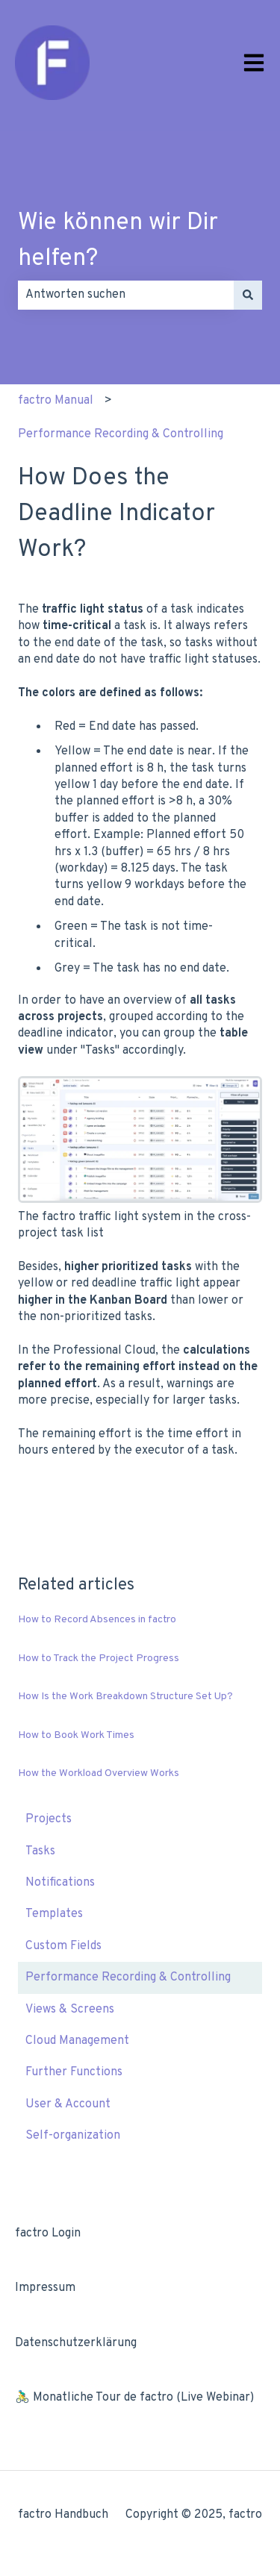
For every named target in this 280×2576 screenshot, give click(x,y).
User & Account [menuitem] (68, 2104)
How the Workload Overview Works (98, 1773)
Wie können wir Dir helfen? (118, 241)
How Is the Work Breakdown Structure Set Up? (125, 1696)
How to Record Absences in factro (97, 1619)
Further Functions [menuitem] (73, 2072)
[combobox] (126, 295)
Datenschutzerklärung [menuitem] (76, 2343)
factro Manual (55, 400)
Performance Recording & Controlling (120, 434)
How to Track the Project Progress (98, 1658)
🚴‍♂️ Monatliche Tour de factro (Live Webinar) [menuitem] (134, 2397)
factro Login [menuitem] (48, 2233)
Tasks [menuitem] (40, 1851)
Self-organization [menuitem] (72, 2135)
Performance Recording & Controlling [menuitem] (128, 1977)
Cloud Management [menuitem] (77, 2040)
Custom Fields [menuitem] (63, 1946)
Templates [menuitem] (54, 1914)
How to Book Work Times (76, 1735)
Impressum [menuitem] (45, 2287)
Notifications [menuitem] (60, 1882)
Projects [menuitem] (48, 1819)
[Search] (248, 295)
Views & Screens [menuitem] (69, 2009)
